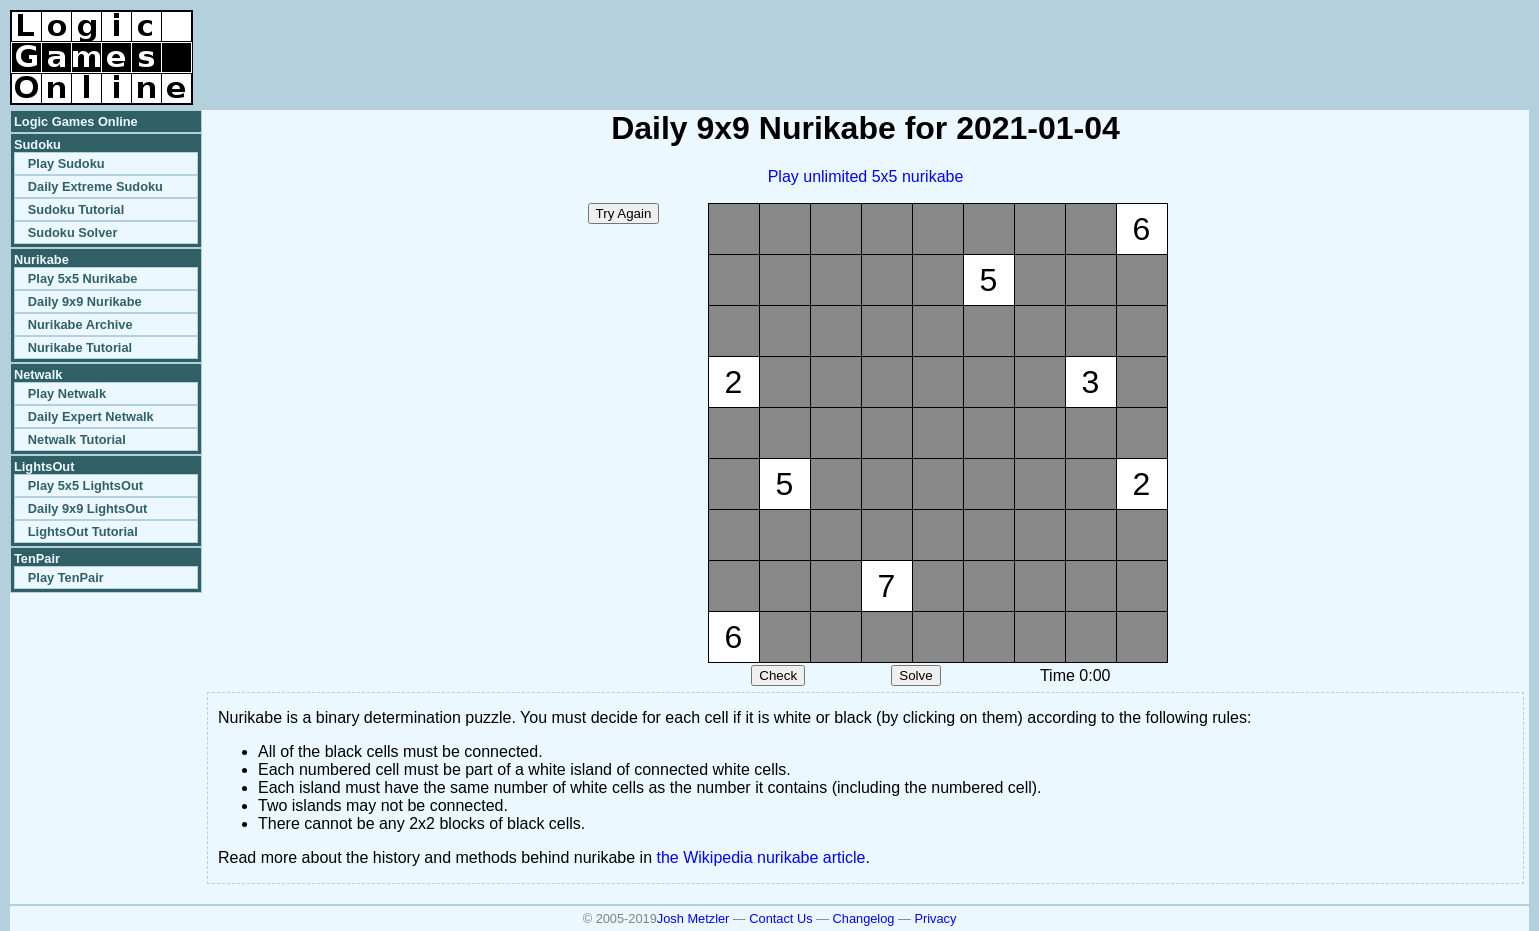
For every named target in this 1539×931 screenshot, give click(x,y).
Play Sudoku (66, 163)
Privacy (935, 918)
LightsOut (44, 466)
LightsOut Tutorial (83, 531)
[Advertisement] (1295, 40)
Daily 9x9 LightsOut (87, 508)
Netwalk (38, 374)
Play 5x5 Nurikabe (83, 278)
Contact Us (780, 918)
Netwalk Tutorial (77, 439)
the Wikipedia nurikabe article (761, 857)
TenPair (37, 558)
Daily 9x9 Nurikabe (85, 301)
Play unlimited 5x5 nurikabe (866, 176)
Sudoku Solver (73, 232)
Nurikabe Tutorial (80, 347)
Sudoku (37, 144)
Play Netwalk (67, 393)
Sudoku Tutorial (76, 209)
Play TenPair (66, 577)
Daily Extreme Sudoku (95, 186)
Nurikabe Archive (80, 324)
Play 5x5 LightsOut (85, 485)
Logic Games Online (76, 121)
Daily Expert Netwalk (91, 416)
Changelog (864, 918)
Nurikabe (41, 259)
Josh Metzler (693, 918)
